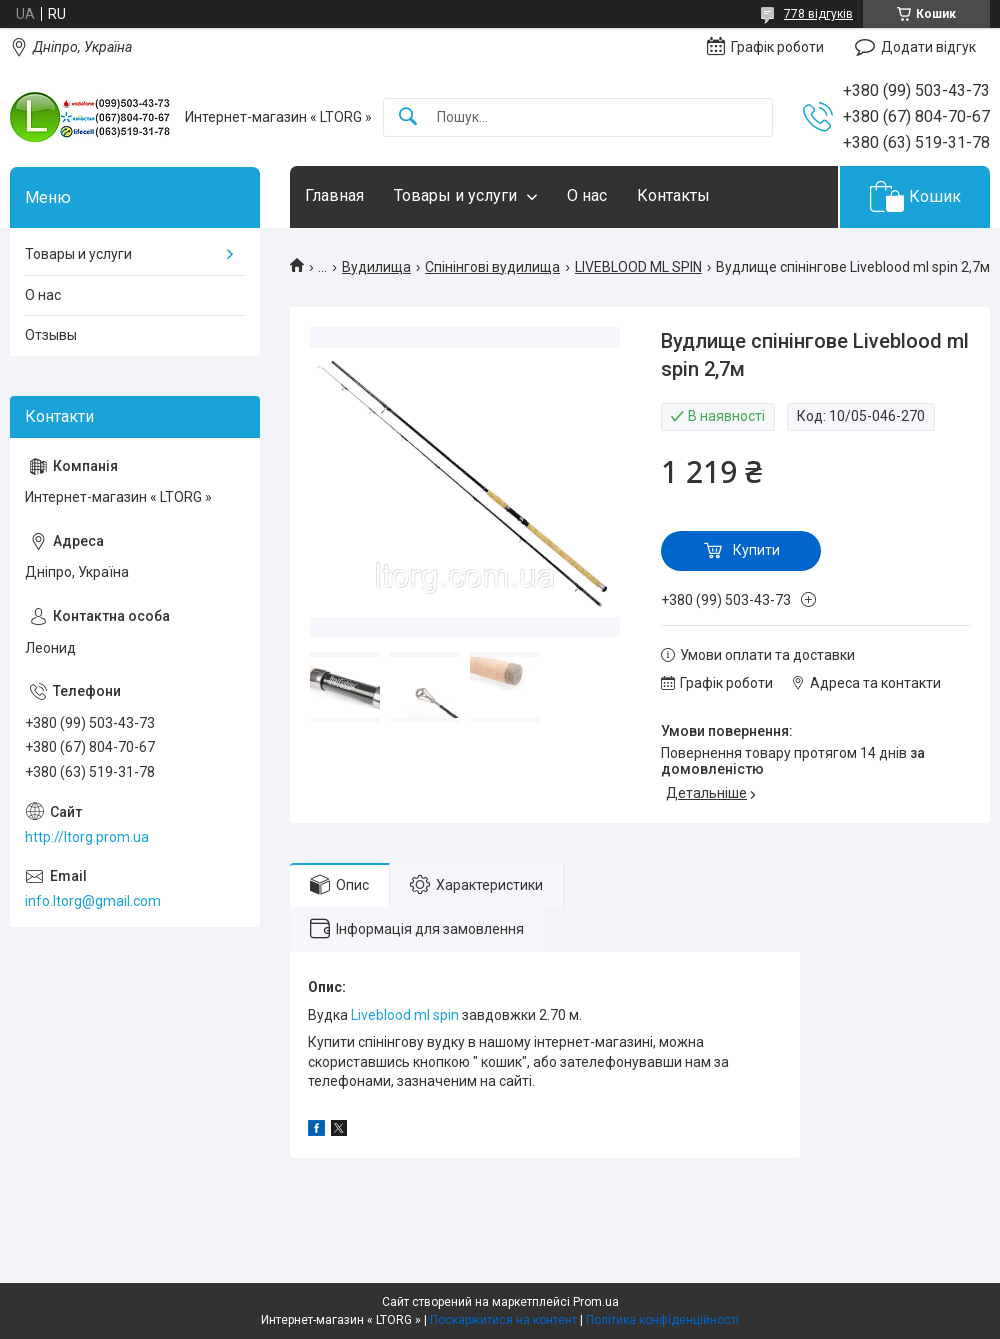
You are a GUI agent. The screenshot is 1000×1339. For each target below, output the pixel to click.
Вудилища (376, 267)
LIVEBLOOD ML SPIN (638, 267)
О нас (587, 195)
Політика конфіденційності (662, 1320)
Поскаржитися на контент (503, 1320)
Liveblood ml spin (405, 1015)
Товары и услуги (455, 195)
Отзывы (51, 335)
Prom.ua (596, 1302)
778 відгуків (818, 14)
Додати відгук (928, 47)
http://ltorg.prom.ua (87, 837)
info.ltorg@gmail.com (93, 901)
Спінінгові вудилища (492, 267)
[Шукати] (408, 117)
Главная (334, 195)
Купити (756, 550)
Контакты (673, 195)
